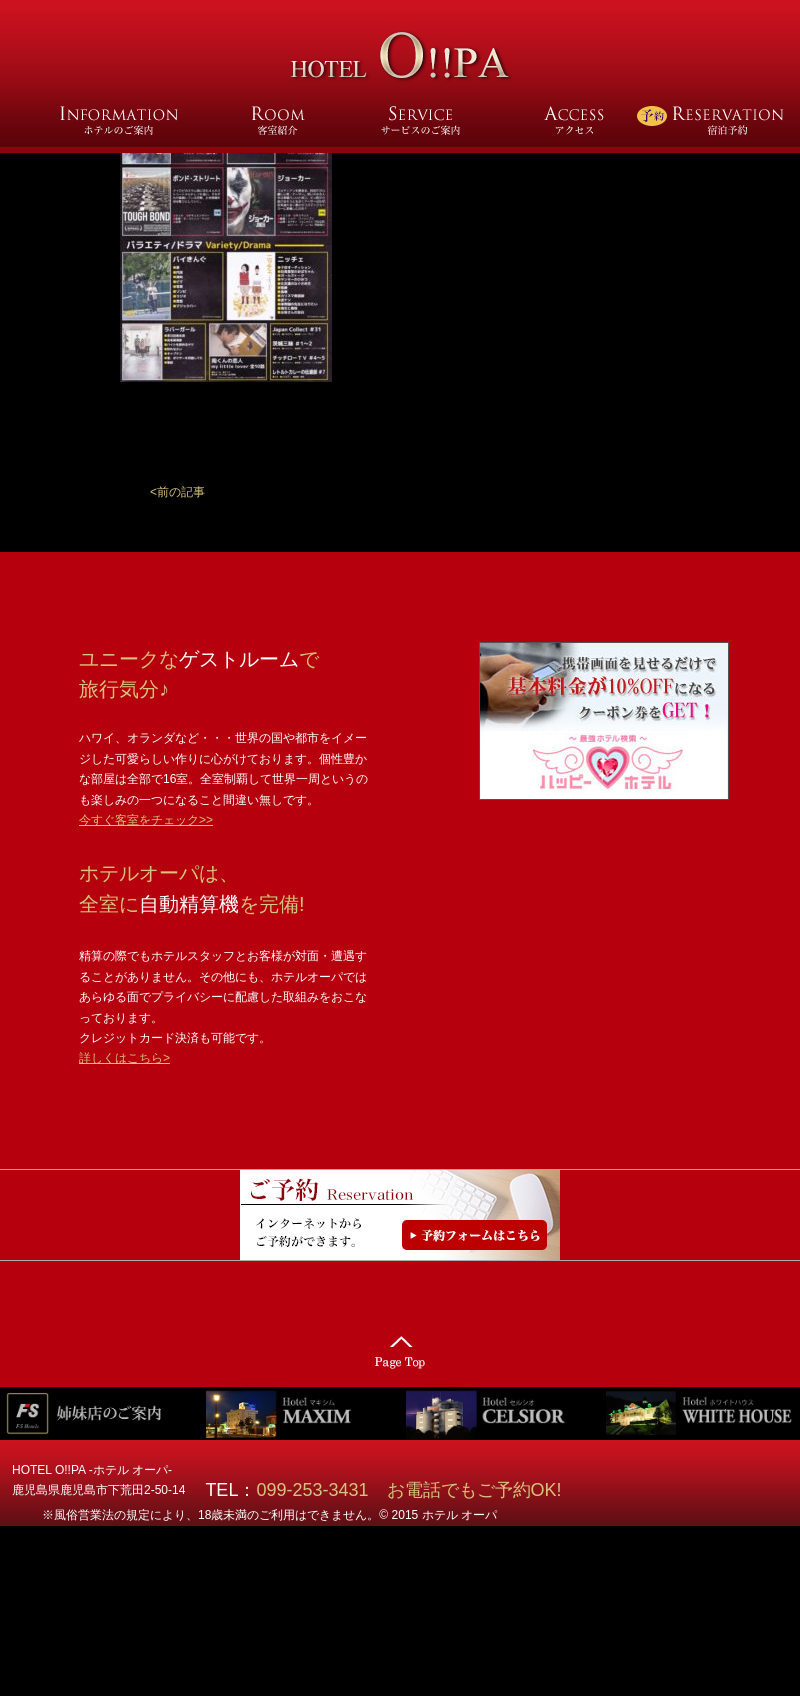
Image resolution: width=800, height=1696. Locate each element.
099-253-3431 (321, 1490)
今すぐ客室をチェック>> (146, 820)
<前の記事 (177, 492)
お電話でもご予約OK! (474, 1490)
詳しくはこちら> (124, 1058)
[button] (177, 492)
